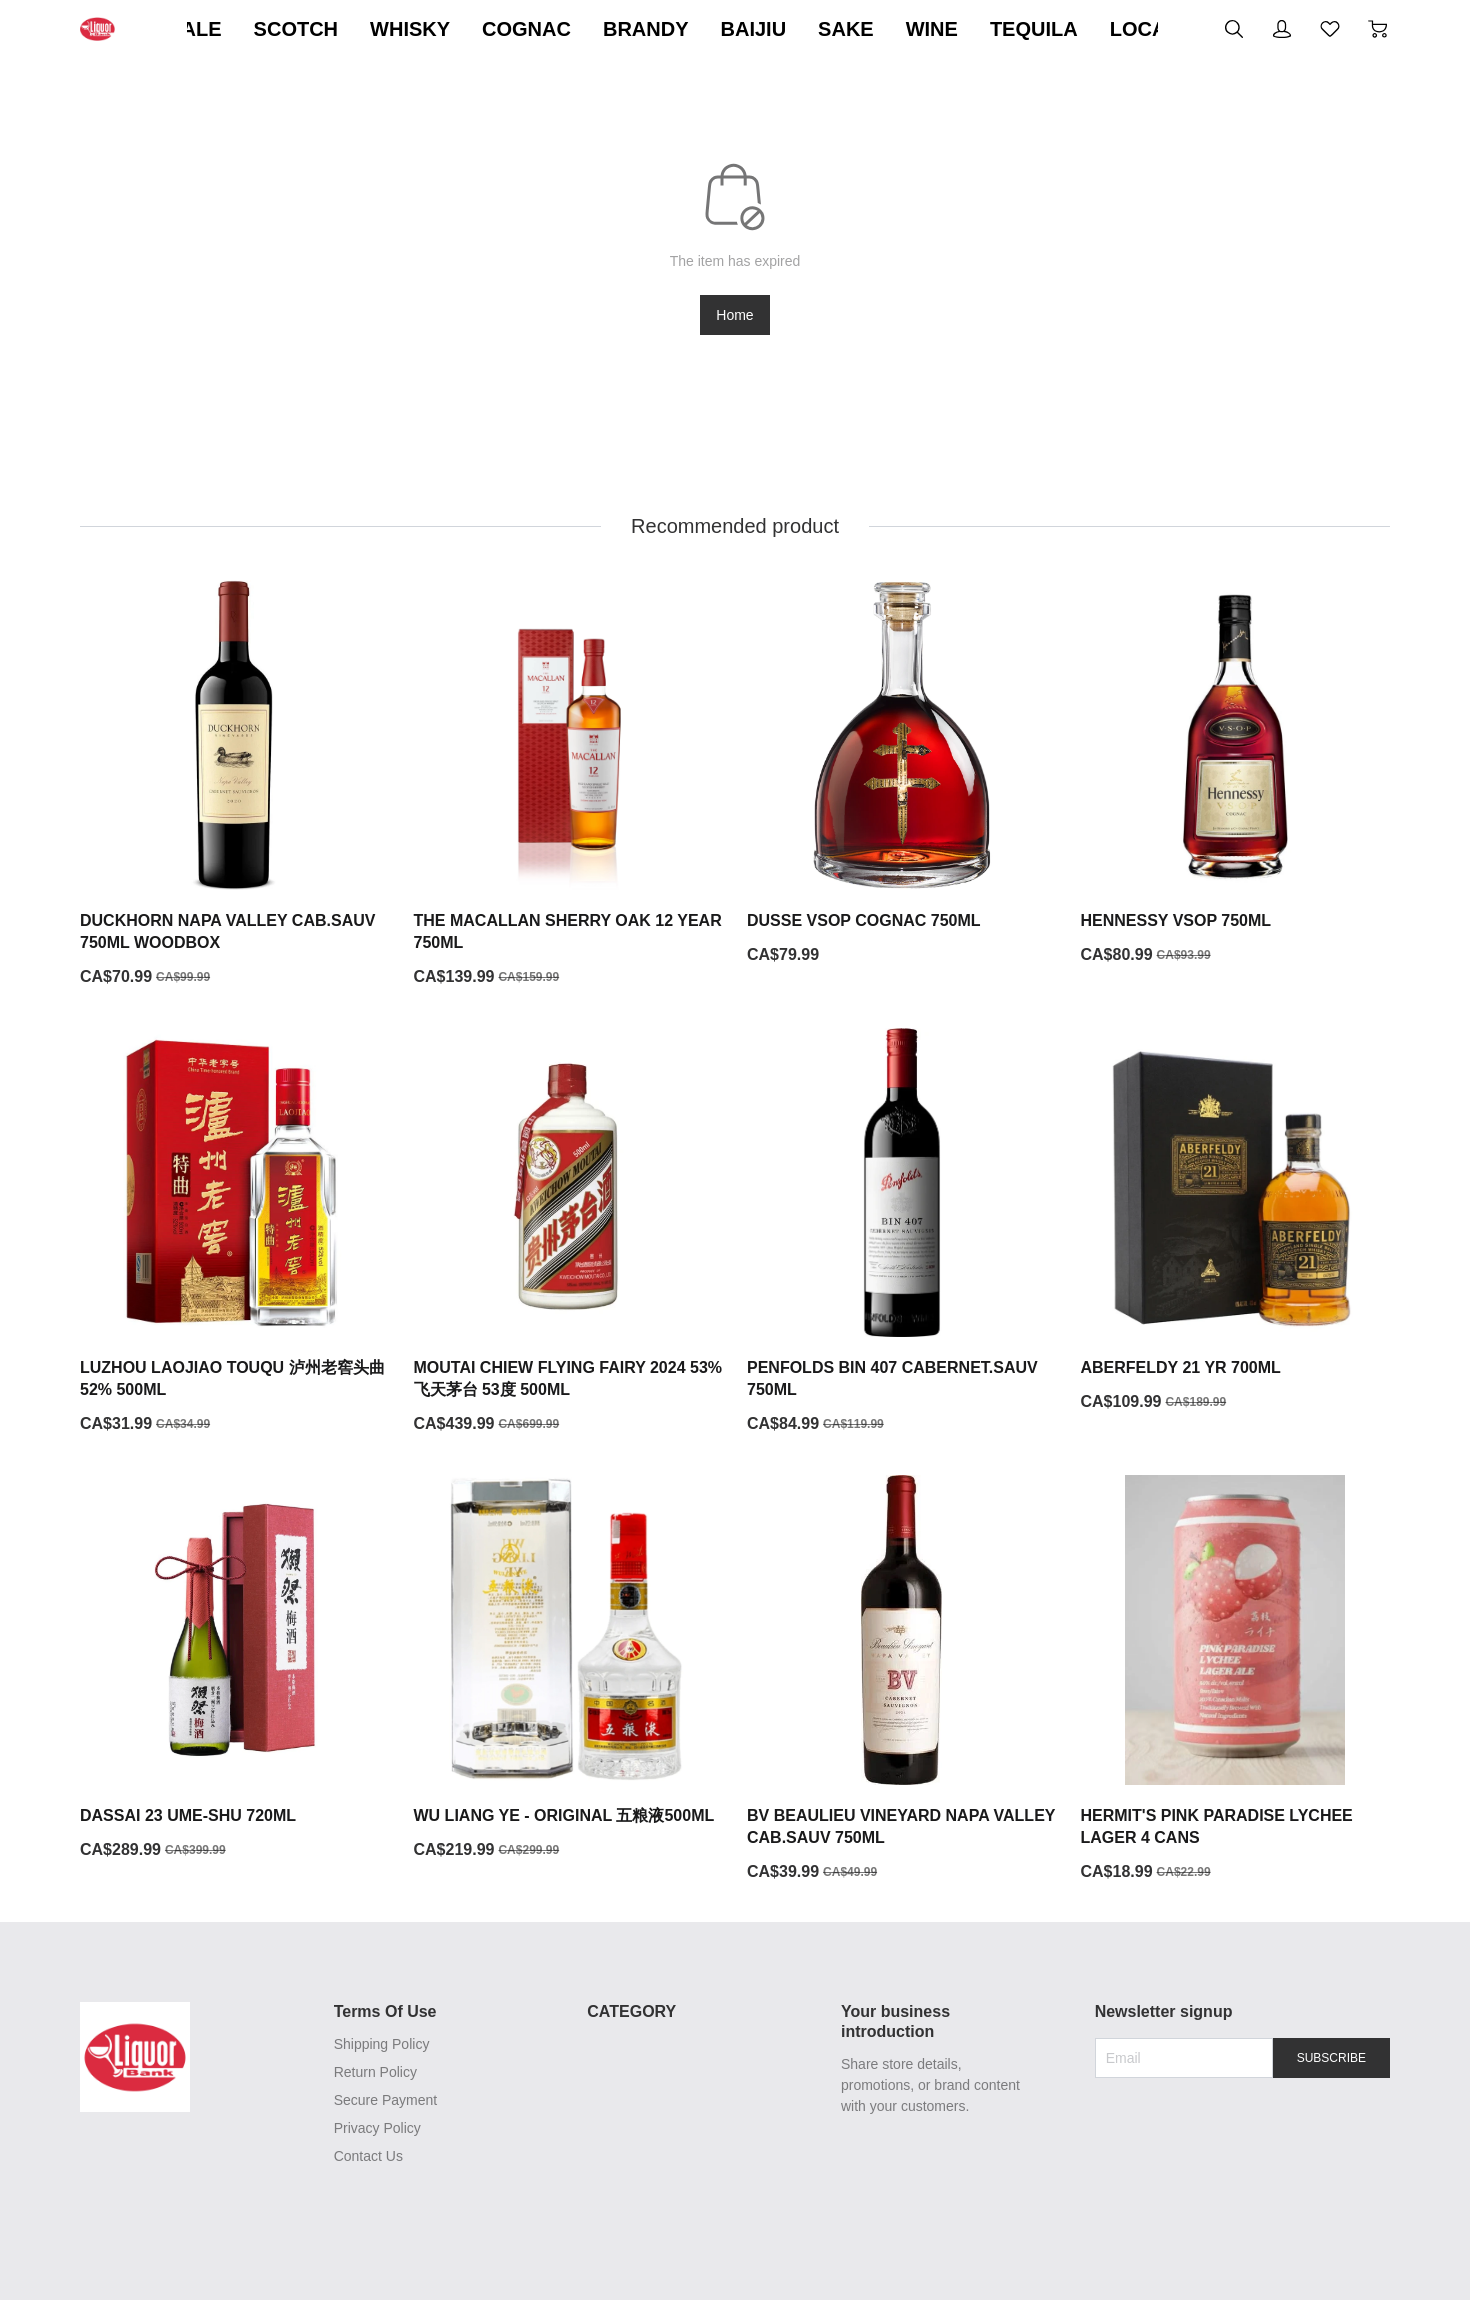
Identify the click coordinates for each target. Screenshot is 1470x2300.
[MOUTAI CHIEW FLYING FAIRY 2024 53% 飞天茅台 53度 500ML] (569, 1232)
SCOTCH (366, 29)
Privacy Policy (374, 2128)
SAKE (917, 29)
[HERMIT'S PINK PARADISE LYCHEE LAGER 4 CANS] (1236, 1679)
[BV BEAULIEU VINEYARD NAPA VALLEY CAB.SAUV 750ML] (902, 1679)
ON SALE (247, 29)
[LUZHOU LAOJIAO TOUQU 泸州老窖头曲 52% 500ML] (235, 1232)
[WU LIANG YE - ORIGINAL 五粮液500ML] (569, 1668)
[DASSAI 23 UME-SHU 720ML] (235, 1668)
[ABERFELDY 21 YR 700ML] (1236, 1221)
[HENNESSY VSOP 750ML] (1236, 773)
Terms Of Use (382, 2011)
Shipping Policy (379, 2044)
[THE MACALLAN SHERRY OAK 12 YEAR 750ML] (569, 784)
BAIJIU (824, 29)
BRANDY (717, 29)
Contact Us (365, 2156)
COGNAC (597, 29)
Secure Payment (383, 2100)
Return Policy (372, 2072)
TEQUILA (1105, 29)
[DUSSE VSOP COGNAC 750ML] (902, 773)
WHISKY (481, 29)
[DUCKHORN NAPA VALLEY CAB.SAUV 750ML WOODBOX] (235, 784)
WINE (1002, 29)
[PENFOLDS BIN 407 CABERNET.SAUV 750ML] (902, 1232)
